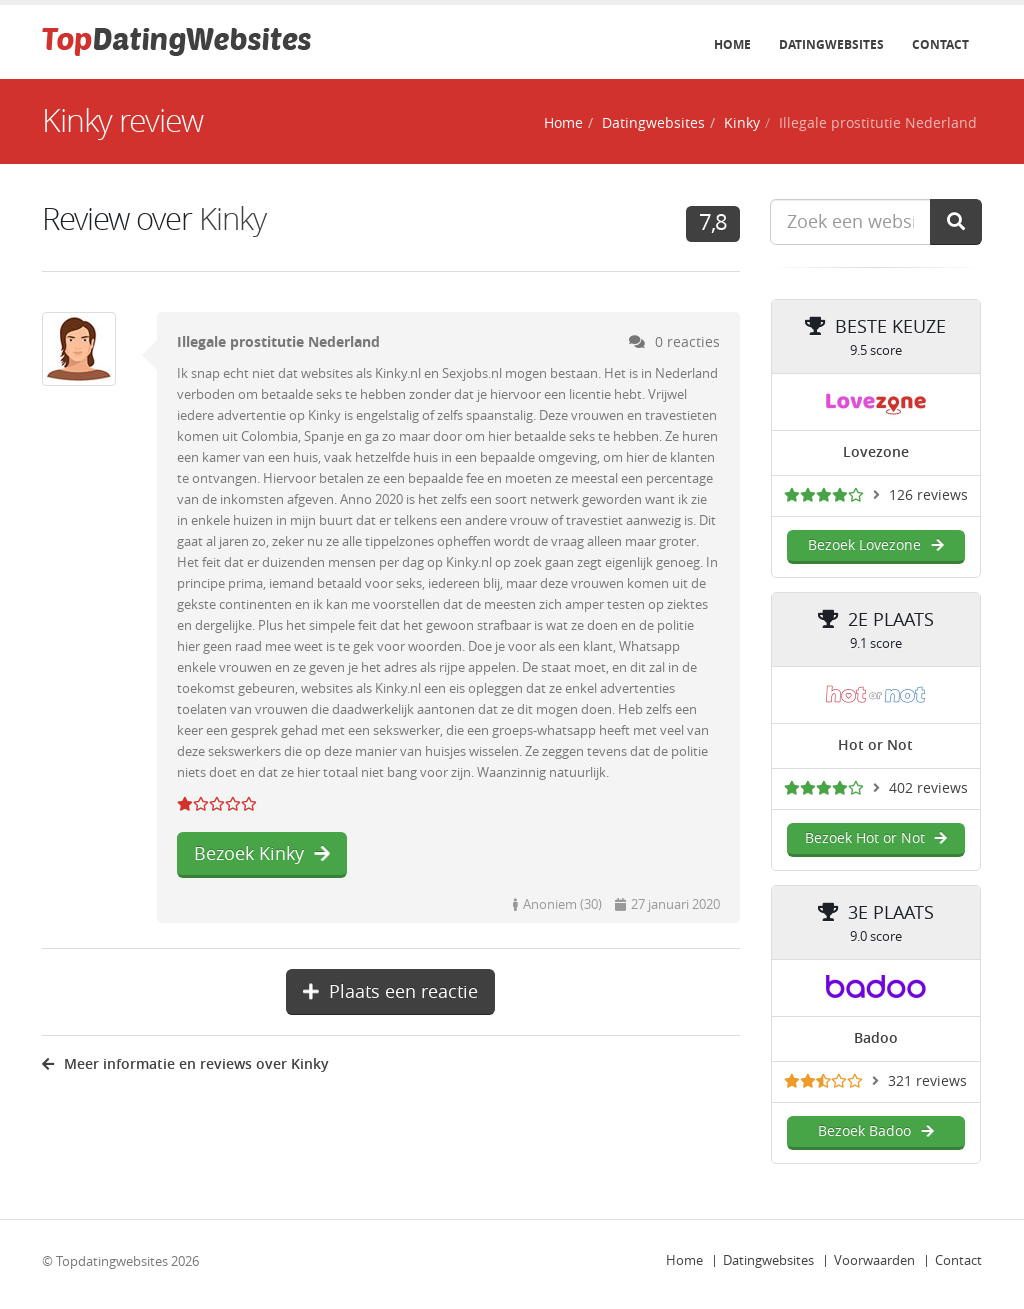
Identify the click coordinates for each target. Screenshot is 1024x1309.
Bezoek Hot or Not (876, 838)
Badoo (876, 1038)
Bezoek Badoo (875, 1131)
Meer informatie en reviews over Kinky (185, 1064)
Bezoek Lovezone (875, 545)
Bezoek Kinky (262, 854)
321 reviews (927, 1081)
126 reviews (928, 495)
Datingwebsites (831, 45)
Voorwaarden (874, 1260)
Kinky (742, 123)
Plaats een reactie (390, 992)
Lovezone (876, 452)
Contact (940, 45)
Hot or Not (875, 745)
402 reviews (928, 788)
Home (732, 45)
